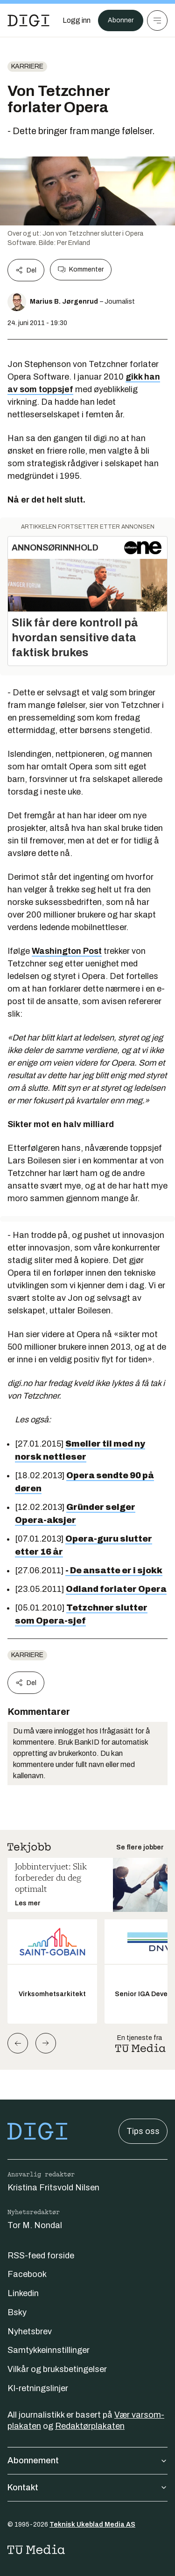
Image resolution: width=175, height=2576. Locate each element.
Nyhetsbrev (29, 2331)
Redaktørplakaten (90, 2426)
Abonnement (87, 2460)
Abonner (120, 20)
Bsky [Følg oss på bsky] (17, 2312)
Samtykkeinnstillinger (48, 2350)
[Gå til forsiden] (28, 20)
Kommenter (81, 269)
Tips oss (143, 2131)
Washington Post (67, 951)
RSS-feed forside (40, 2255)
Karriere (27, 66)
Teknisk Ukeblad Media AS (92, 2524)
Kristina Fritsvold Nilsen (53, 2187)
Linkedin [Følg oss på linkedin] (23, 2293)
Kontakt (87, 2487)
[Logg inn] (77, 20)
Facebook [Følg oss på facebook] (27, 2274)
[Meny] (157, 20)
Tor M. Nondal (34, 2225)
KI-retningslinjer (37, 2388)
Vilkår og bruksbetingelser (57, 2369)
